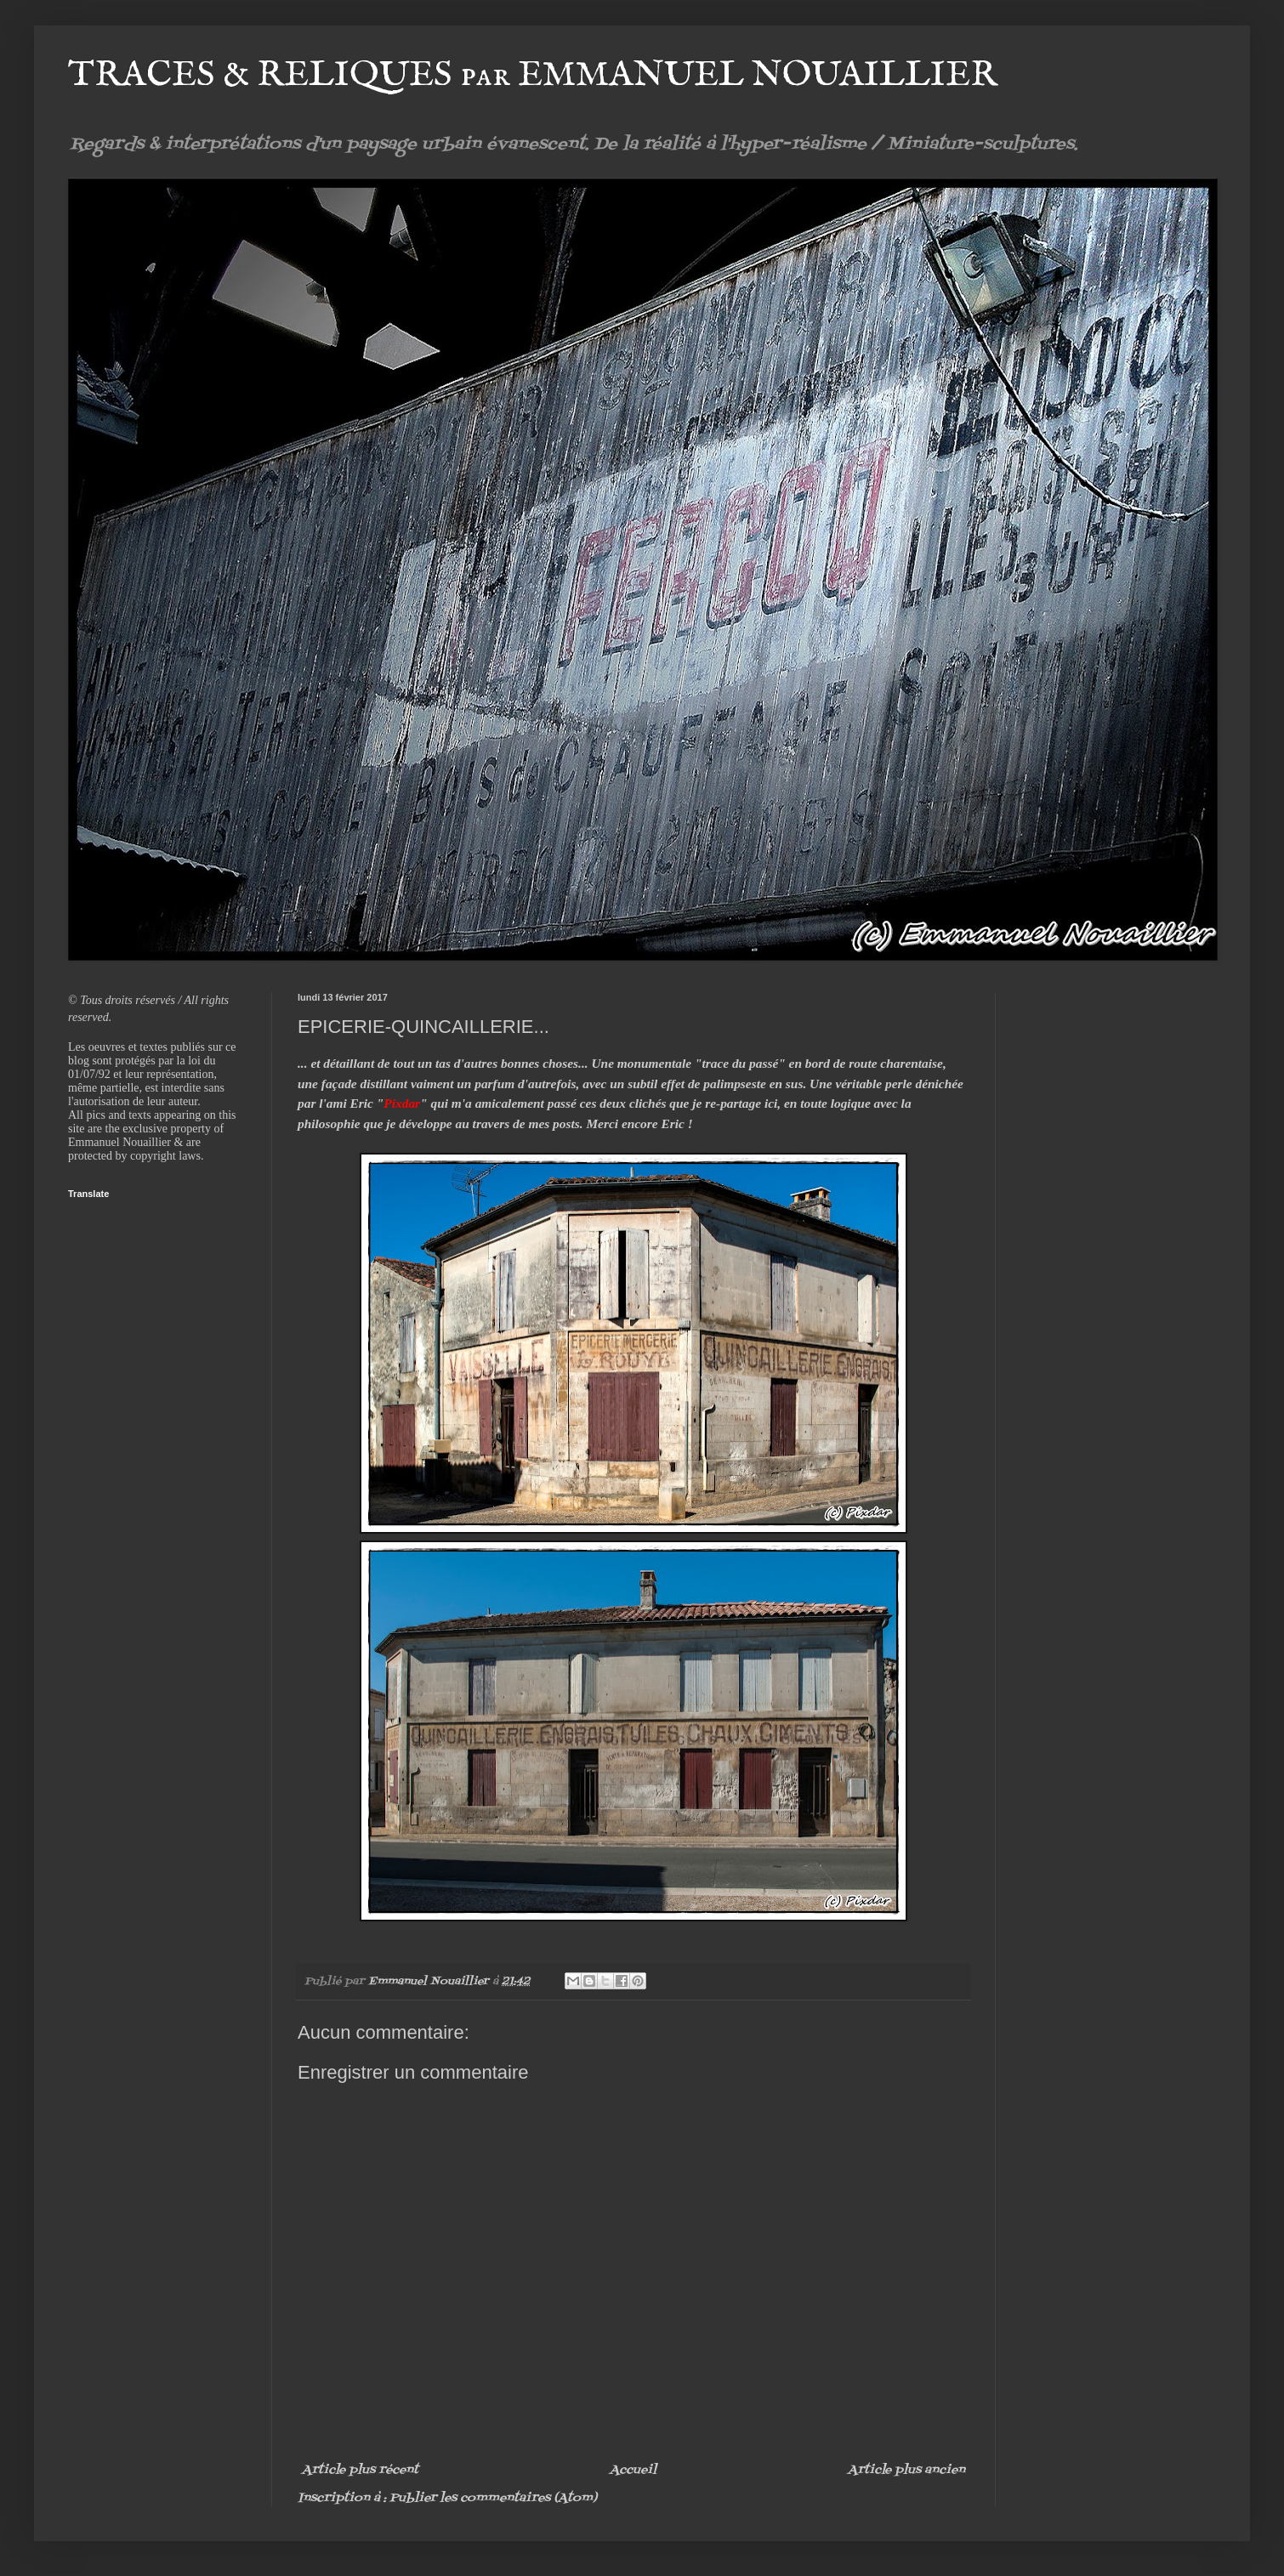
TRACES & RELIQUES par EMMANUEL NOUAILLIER (532, 75)
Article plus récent (360, 2470)
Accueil (633, 2470)
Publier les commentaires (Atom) (493, 2498)
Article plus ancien (906, 2470)
